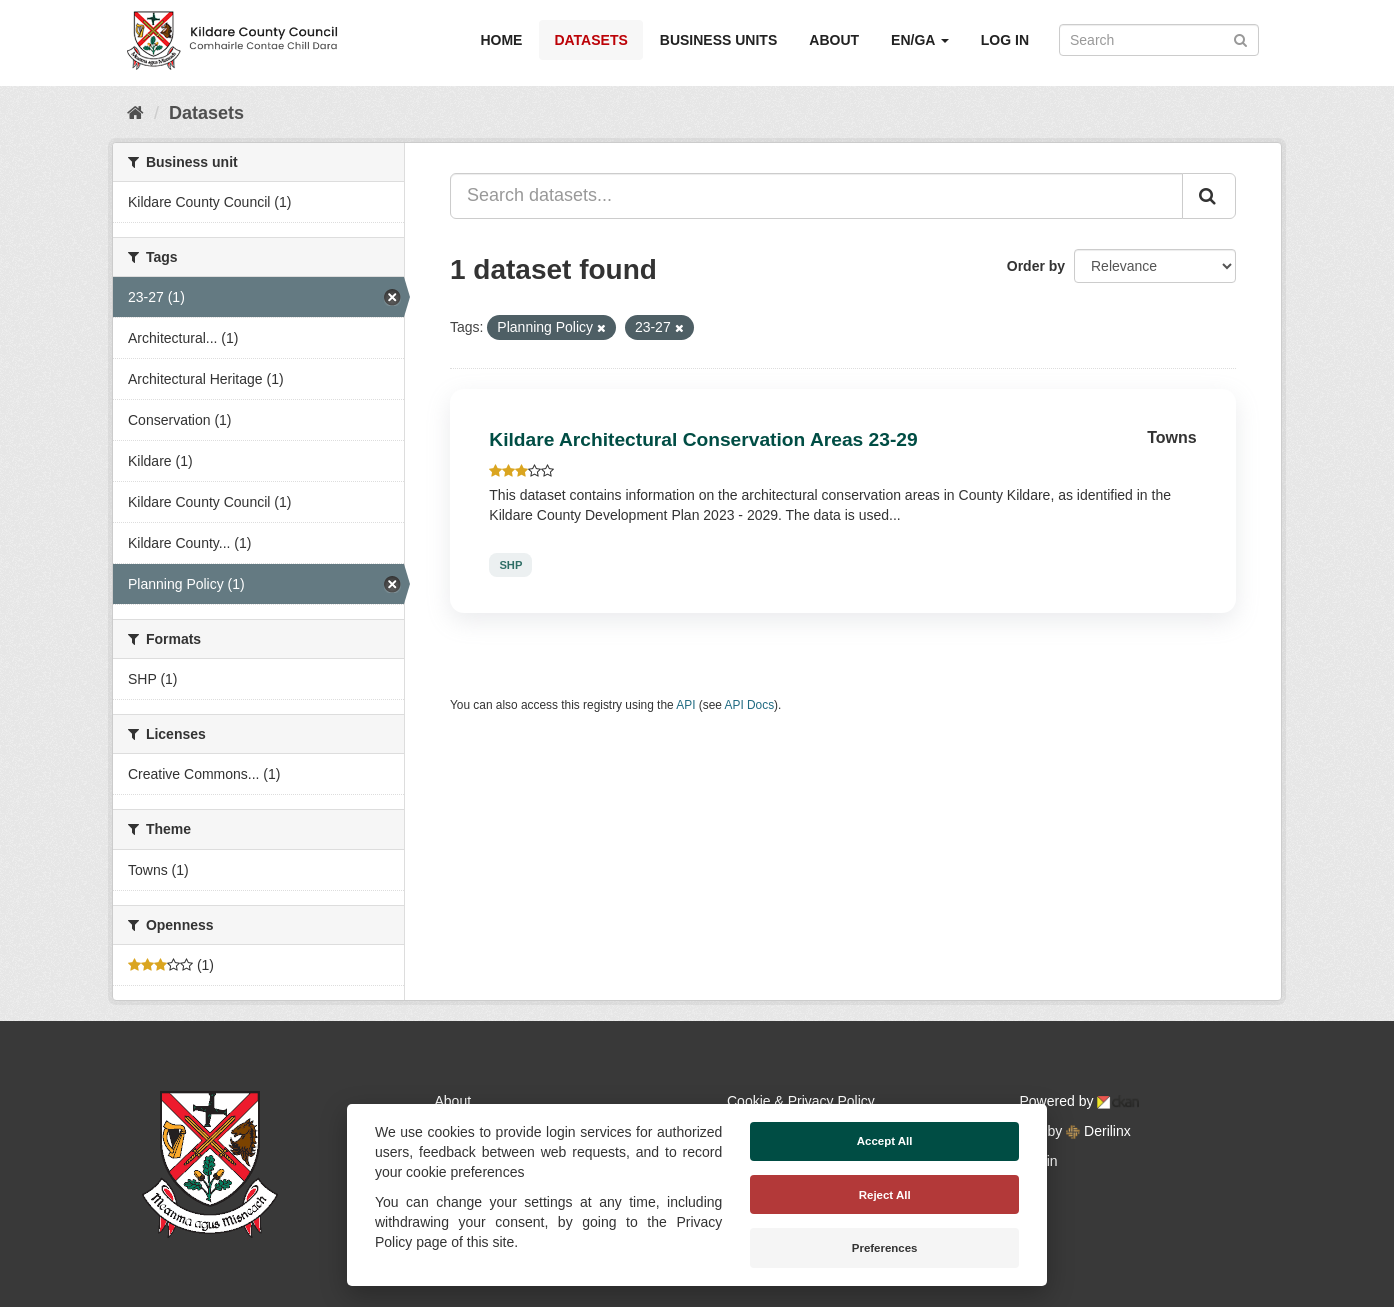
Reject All (885, 1195)
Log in (1005, 40)
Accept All (885, 1141)
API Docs (750, 705)
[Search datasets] (1159, 40)
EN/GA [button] (920, 40)
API (685, 705)
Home (501, 40)
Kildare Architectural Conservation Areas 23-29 (703, 439)
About (834, 40)
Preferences (885, 1248)
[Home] (135, 113)
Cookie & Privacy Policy (801, 1101)
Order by (1036, 266)
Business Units (718, 40)
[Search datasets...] (816, 196)
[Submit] (1240, 38)
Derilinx (1098, 1131)
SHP (510, 565)
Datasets (590, 40)
